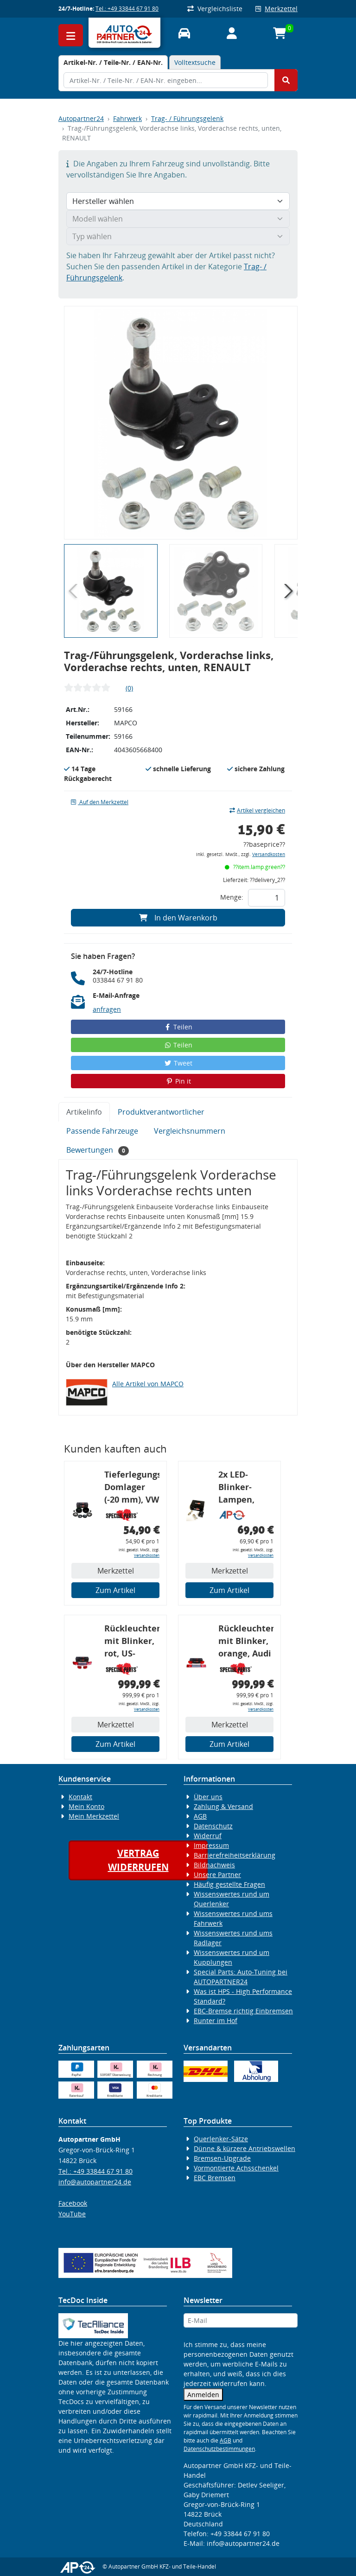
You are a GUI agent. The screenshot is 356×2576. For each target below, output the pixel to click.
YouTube (72, 2213)
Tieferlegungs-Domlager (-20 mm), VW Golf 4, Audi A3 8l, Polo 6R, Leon (131, 1488)
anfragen (107, 1009)
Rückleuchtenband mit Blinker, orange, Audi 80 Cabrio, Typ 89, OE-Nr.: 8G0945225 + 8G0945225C (245, 1642)
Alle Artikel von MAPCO (148, 1383)
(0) (129, 688)
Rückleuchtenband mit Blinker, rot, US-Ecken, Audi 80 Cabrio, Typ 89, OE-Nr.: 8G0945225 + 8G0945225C (131, 1642)
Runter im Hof (215, 2020)
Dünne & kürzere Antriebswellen (244, 2148)
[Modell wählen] (178, 219)
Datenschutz (213, 1825)
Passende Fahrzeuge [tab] (102, 1131)
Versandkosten (268, 854)
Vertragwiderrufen (138, 1860)
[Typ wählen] (178, 236)
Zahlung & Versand (223, 1806)
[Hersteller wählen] (178, 201)
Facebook (72, 2203)
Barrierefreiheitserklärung (234, 1855)
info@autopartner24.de (94, 2181)
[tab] (113, 62)
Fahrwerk (127, 118)
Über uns (208, 1796)
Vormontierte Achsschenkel (236, 2168)
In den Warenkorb (178, 918)
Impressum (211, 1845)
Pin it (178, 1081)
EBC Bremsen (214, 2177)
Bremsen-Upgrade (222, 2158)
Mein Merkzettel (94, 1816)
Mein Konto (86, 1806)
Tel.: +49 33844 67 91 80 (127, 9)
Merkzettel (276, 8)
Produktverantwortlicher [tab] (161, 1112)
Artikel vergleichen (257, 810)
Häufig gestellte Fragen (229, 1884)
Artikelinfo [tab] (84, 1112)
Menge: (231, 897)
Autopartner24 (81, 118)
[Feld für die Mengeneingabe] (266, 898)
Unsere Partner (217, 1874)
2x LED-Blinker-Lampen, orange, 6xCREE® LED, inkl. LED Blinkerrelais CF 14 (245, 1488)
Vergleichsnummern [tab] (189, 1131)
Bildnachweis (214, 1864)
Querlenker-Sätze (221, 2138)
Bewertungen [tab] (97, 1150)
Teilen (178, 1026)
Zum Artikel (115, 1590)
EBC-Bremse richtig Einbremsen (243, 2010)
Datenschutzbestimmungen (219, 2449)
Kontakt (80, 1796)
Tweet (178, 1063)
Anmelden (203, 2394)
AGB (200, 1816)
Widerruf (208, 1835)
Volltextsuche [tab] (195, 62)
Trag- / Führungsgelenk (187, 118)
